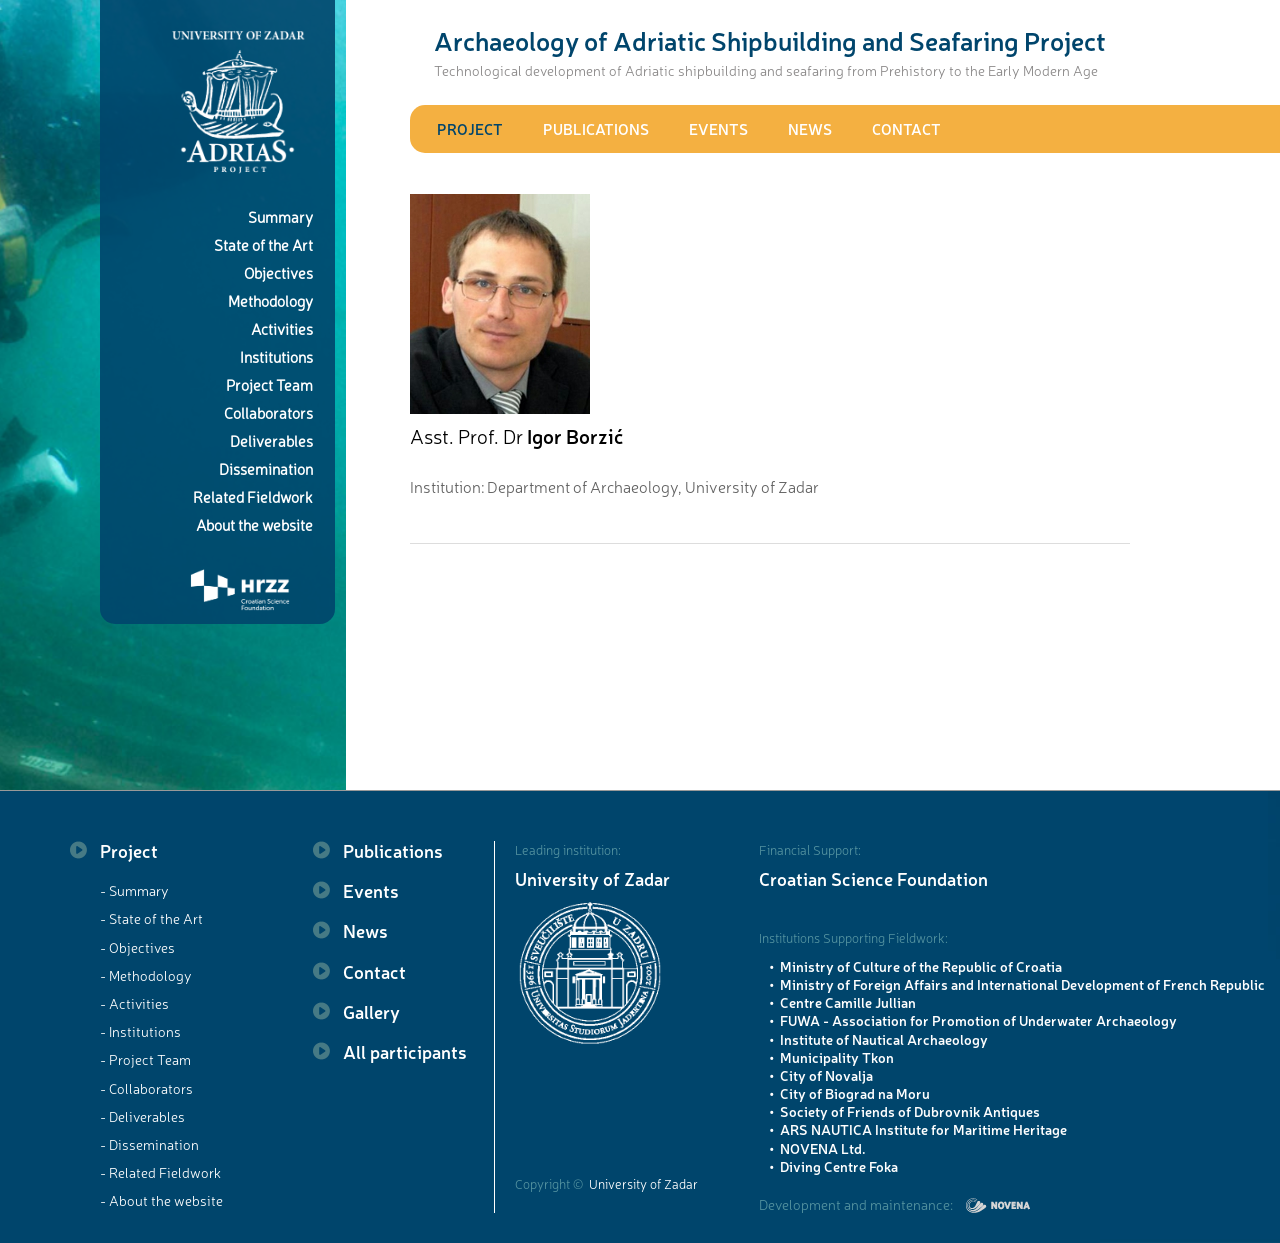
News (810, 128)
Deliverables (271, 440)
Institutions (276, 356)
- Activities (134, 1003)
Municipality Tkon (837, 1057)
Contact (906, 128)
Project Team (269, 384)
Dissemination (266, 468)
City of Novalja (826, 1075)
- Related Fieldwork (160, 1172)
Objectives (278, 272)
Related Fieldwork (253, 496)
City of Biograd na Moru (855, 1093)
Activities (282, 328)
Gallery (371, 1011)
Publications (596, 128)
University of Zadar (592, 878)
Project (470, 128)
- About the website (161, 1200)
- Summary (134, 890)
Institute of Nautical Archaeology (884, 1039)
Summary (280, 216)
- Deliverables (142, 1116)
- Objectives (137, 947)
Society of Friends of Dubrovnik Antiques (910, 1111)
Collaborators (268, 412)
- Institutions (140, 1031)
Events (718, 128)
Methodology (270, 300)
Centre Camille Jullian (848, 1002)
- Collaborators (146, 1088)
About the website (254, 524)
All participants (405, 1051)
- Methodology (146, 975)
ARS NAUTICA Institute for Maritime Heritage (923, 1129)
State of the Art (263, 244)
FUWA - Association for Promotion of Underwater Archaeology (978, 1020)
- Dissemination (149, 1144)
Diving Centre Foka (839, 1166)
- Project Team (145, 1059)
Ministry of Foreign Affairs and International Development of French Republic (1022, 984)
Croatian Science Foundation (873, 878)
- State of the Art (151, 918)
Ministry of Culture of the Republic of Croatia (921, 966)
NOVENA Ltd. (823, 1148)
